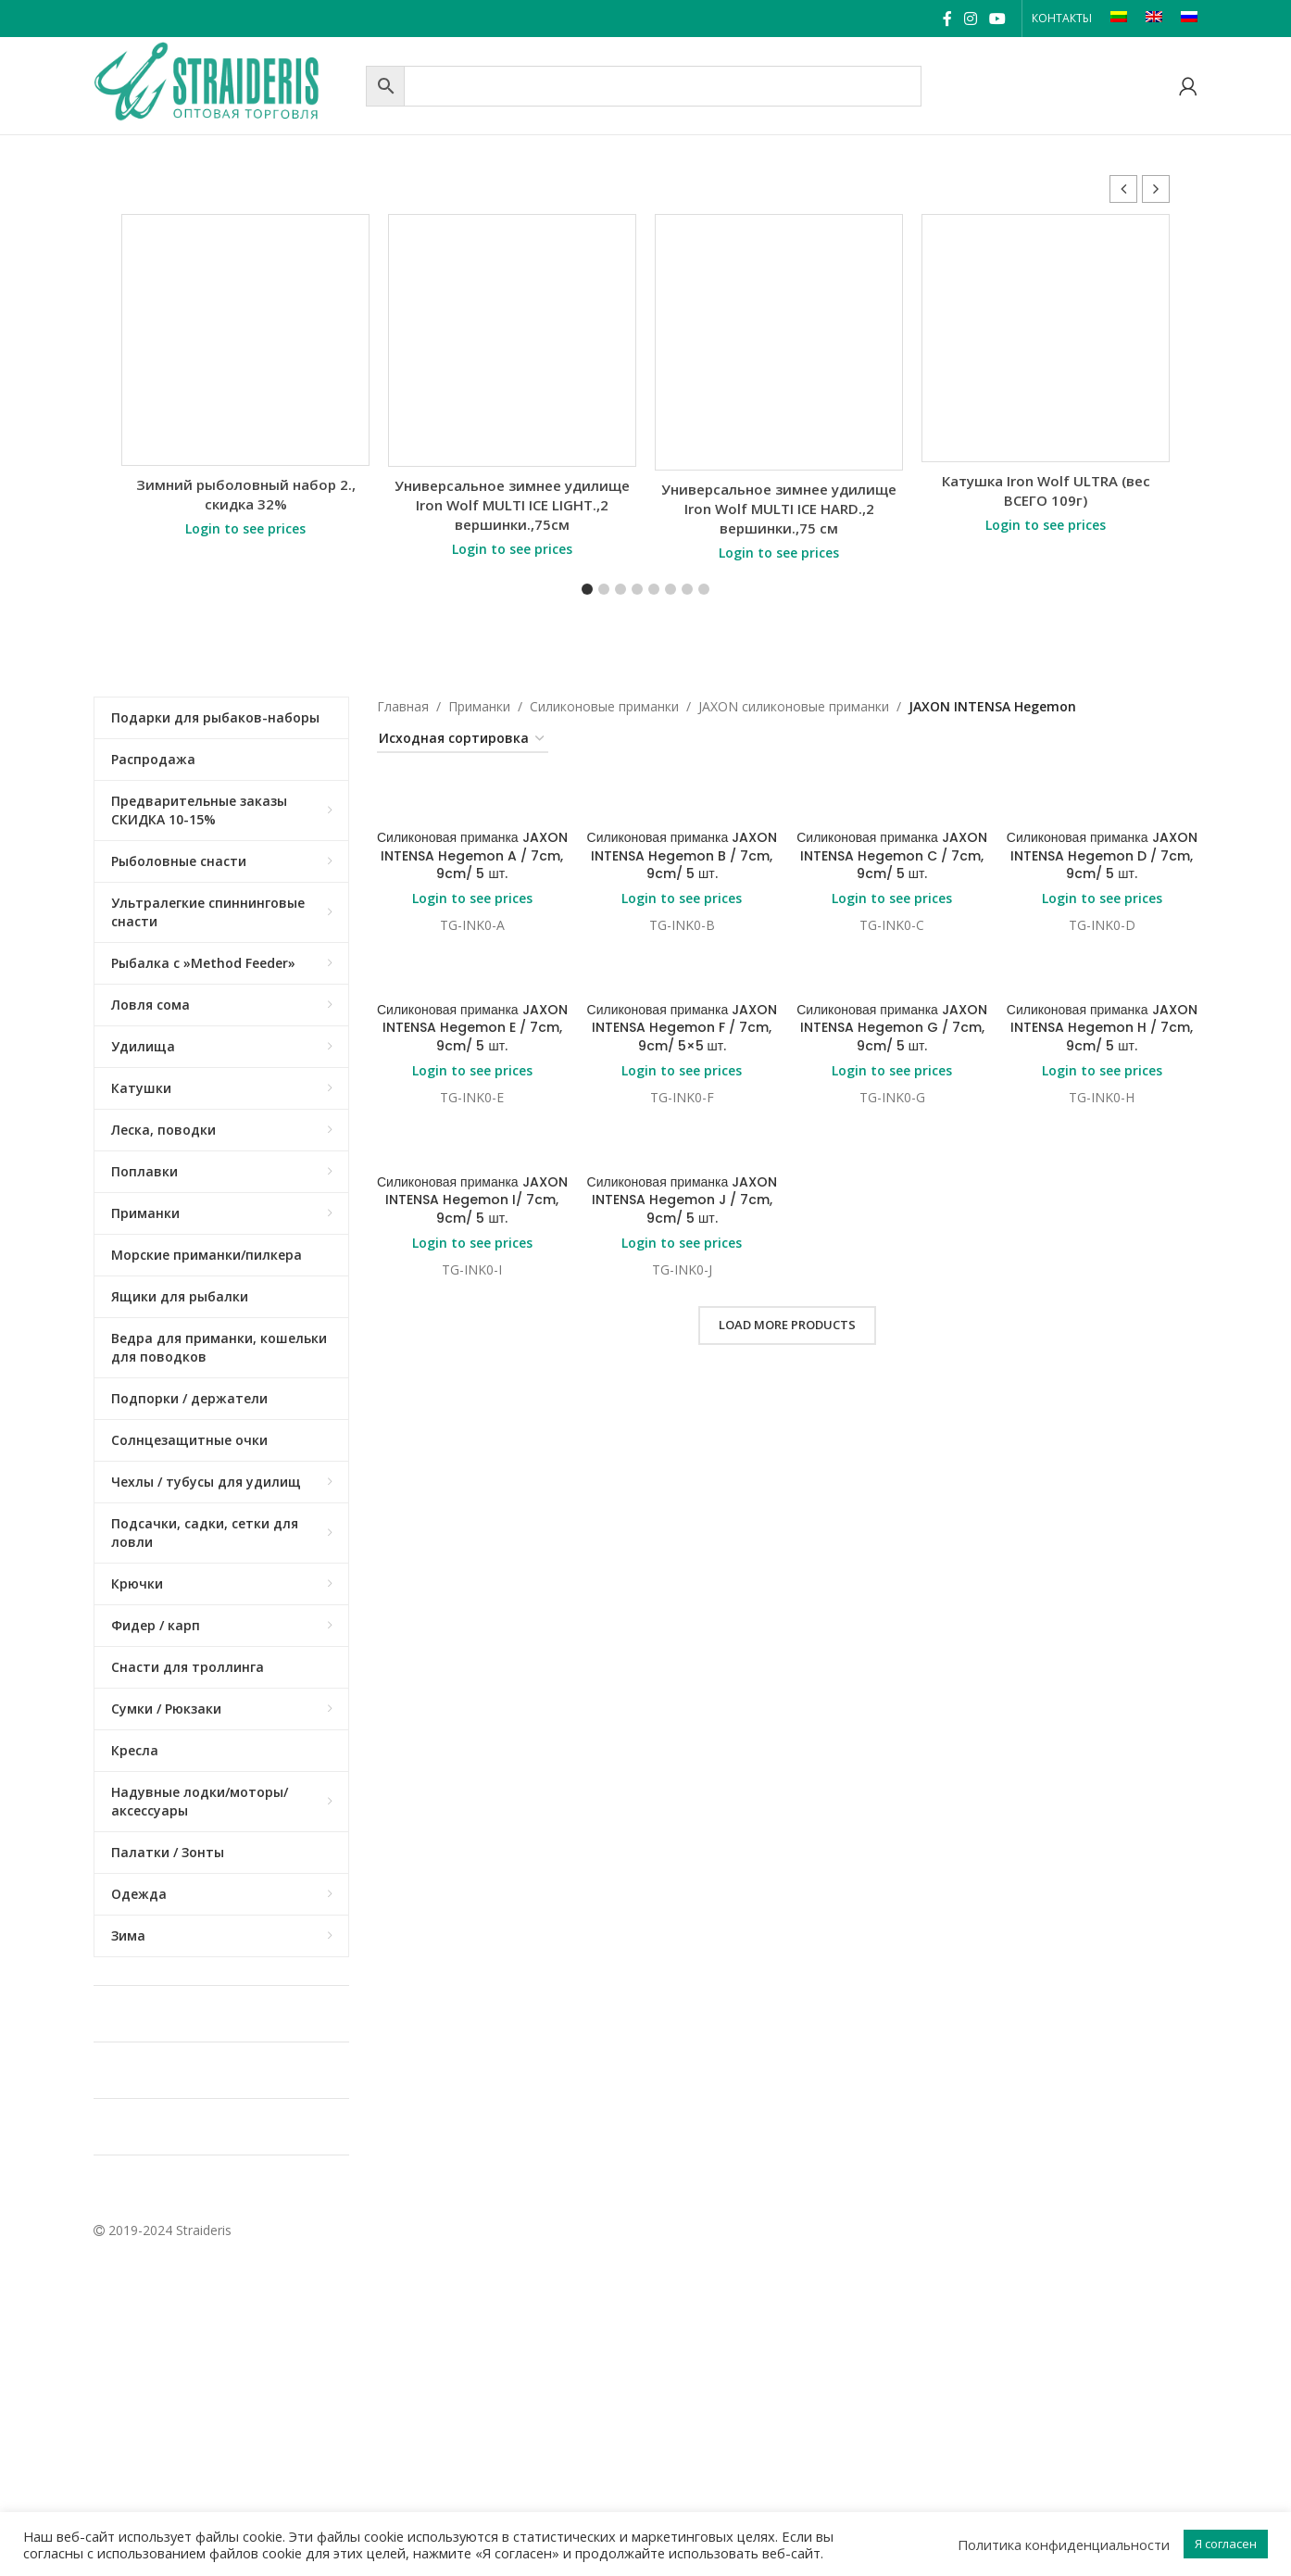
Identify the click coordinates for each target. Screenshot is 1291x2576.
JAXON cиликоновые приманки (793, 706)
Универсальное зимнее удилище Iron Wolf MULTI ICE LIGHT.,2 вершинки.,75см (512, 505)
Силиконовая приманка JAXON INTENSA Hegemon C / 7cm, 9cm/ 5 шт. (891, 855)
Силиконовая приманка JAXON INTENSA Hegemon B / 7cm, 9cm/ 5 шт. (682, 855)
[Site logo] (225, 84)
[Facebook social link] (947, 18)
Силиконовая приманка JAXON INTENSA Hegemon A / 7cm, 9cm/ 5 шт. (472, 855)
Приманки (479, 706)
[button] (1156, 189)
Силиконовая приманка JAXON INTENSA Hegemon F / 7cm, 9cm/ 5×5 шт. (682, 1027)
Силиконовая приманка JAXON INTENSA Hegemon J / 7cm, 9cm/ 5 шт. (682, 1200)
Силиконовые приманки (604, 706)
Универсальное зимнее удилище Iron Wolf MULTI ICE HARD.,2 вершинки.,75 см (778, 508)
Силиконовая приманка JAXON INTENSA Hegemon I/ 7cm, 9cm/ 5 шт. (472, 1200)
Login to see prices (245, 528)
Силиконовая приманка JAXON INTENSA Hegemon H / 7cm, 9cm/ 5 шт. (1102, 1027)
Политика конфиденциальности (1064, 2544)
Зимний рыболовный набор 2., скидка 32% (246, 494)
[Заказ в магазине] (462, 739)
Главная (403, 706)
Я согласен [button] (1226, 2543)
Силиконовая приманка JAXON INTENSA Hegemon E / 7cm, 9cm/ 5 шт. (472, 1027)
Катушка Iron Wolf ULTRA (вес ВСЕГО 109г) (1046, 490)
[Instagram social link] (970, 18)
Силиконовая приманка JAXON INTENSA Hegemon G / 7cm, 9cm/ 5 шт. (891, 1027)
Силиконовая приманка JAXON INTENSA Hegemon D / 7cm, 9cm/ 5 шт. (1102, 855)
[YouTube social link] (998, 18)
